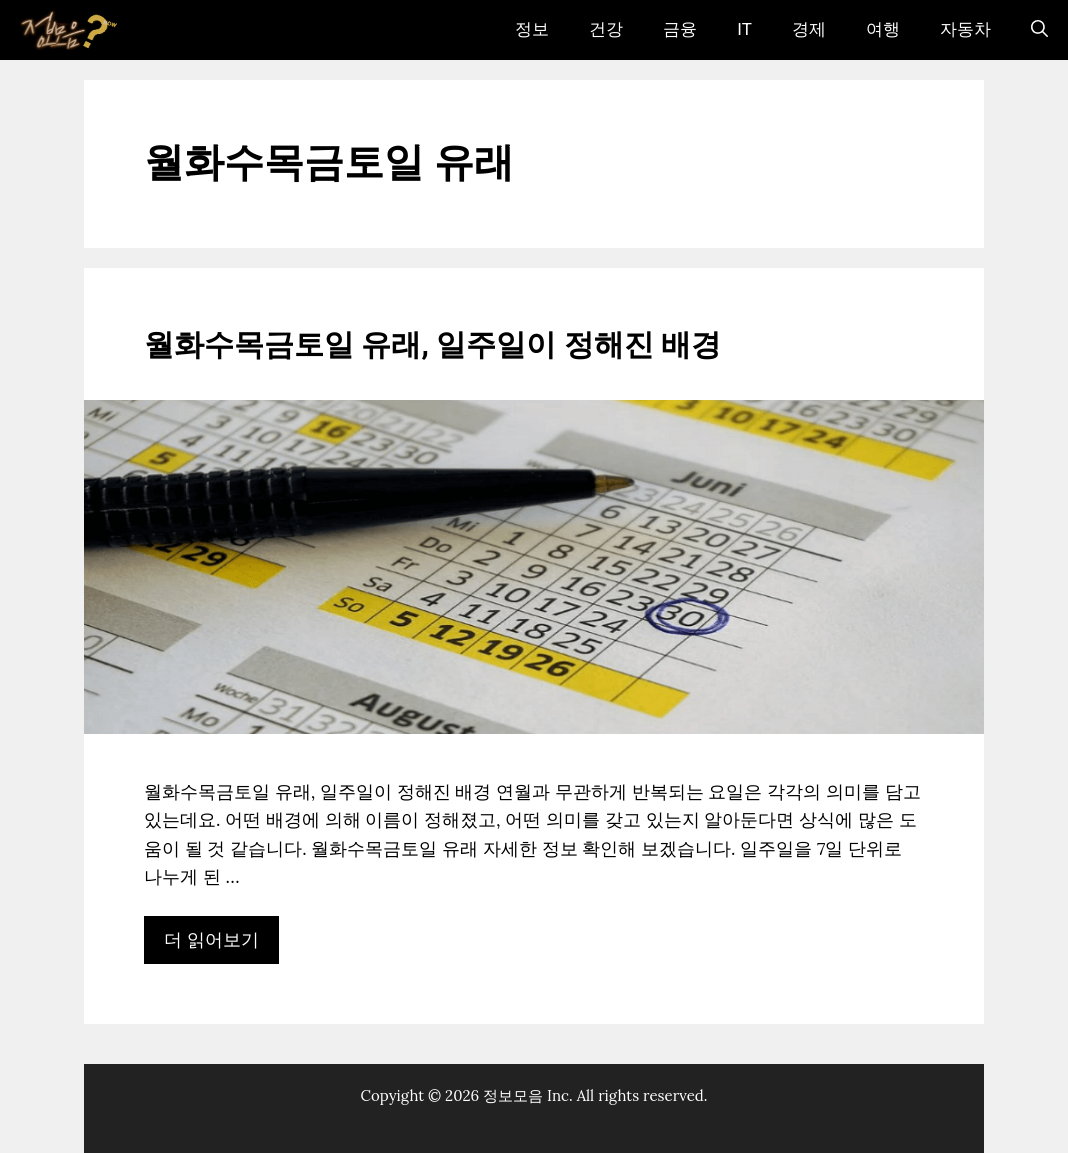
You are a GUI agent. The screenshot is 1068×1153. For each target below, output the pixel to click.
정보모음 (513, 1095)
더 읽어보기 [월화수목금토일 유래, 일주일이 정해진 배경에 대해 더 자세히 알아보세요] (211, 939)
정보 (532, 29)
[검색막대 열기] (1039, 30)
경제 (809, 29)
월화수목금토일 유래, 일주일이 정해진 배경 (432, 346)
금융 (680, 29)
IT (744, 29)
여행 (883, 29)
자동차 (965, 29)
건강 (606, 29)
